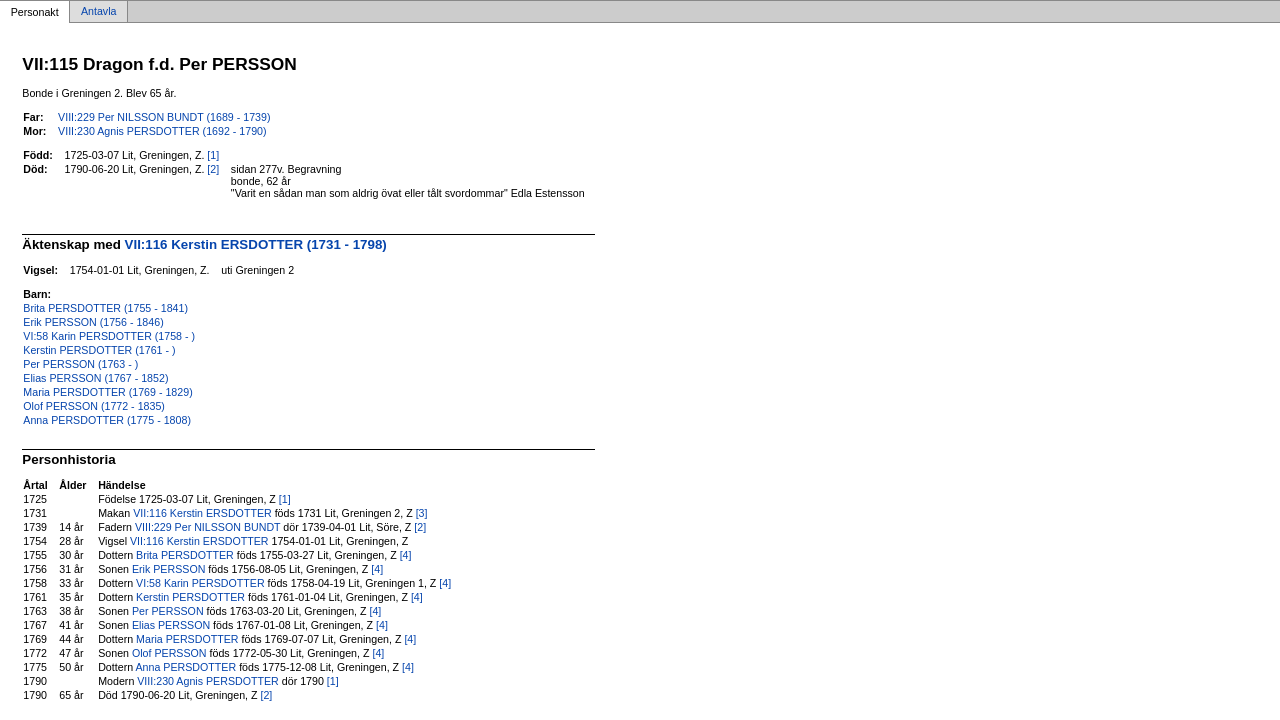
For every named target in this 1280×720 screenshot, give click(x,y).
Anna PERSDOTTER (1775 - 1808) (107, 420)
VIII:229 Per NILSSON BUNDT (208, 527)
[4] (406, 555)
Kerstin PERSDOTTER (190, 597)
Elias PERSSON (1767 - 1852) (95, 378)
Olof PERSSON (169, 653)
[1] (213, 155)
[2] (213, 169)
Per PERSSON (168, 611)
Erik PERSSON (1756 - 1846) (93, 322)
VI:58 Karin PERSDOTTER (200, 583)
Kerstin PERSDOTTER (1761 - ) (99, 350)
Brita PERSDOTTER (185, 555)
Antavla (99, 12)
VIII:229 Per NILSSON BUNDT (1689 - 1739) (164, 117)
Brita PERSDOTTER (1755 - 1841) (105, 308)
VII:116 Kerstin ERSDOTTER (202, 513)
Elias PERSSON (171, 625)
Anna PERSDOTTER (186, 667)
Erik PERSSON (168, 569)
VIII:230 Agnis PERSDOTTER (208, 681)
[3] (422, 513)
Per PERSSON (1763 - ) (80, 364)
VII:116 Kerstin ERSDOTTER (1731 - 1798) (256, 244)
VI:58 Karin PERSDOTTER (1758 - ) (109, 336)
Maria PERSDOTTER (187, 639)
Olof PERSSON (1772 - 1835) (94, 406)
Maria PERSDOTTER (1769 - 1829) (107, 392)
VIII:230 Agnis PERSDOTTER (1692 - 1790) (162, 131)
